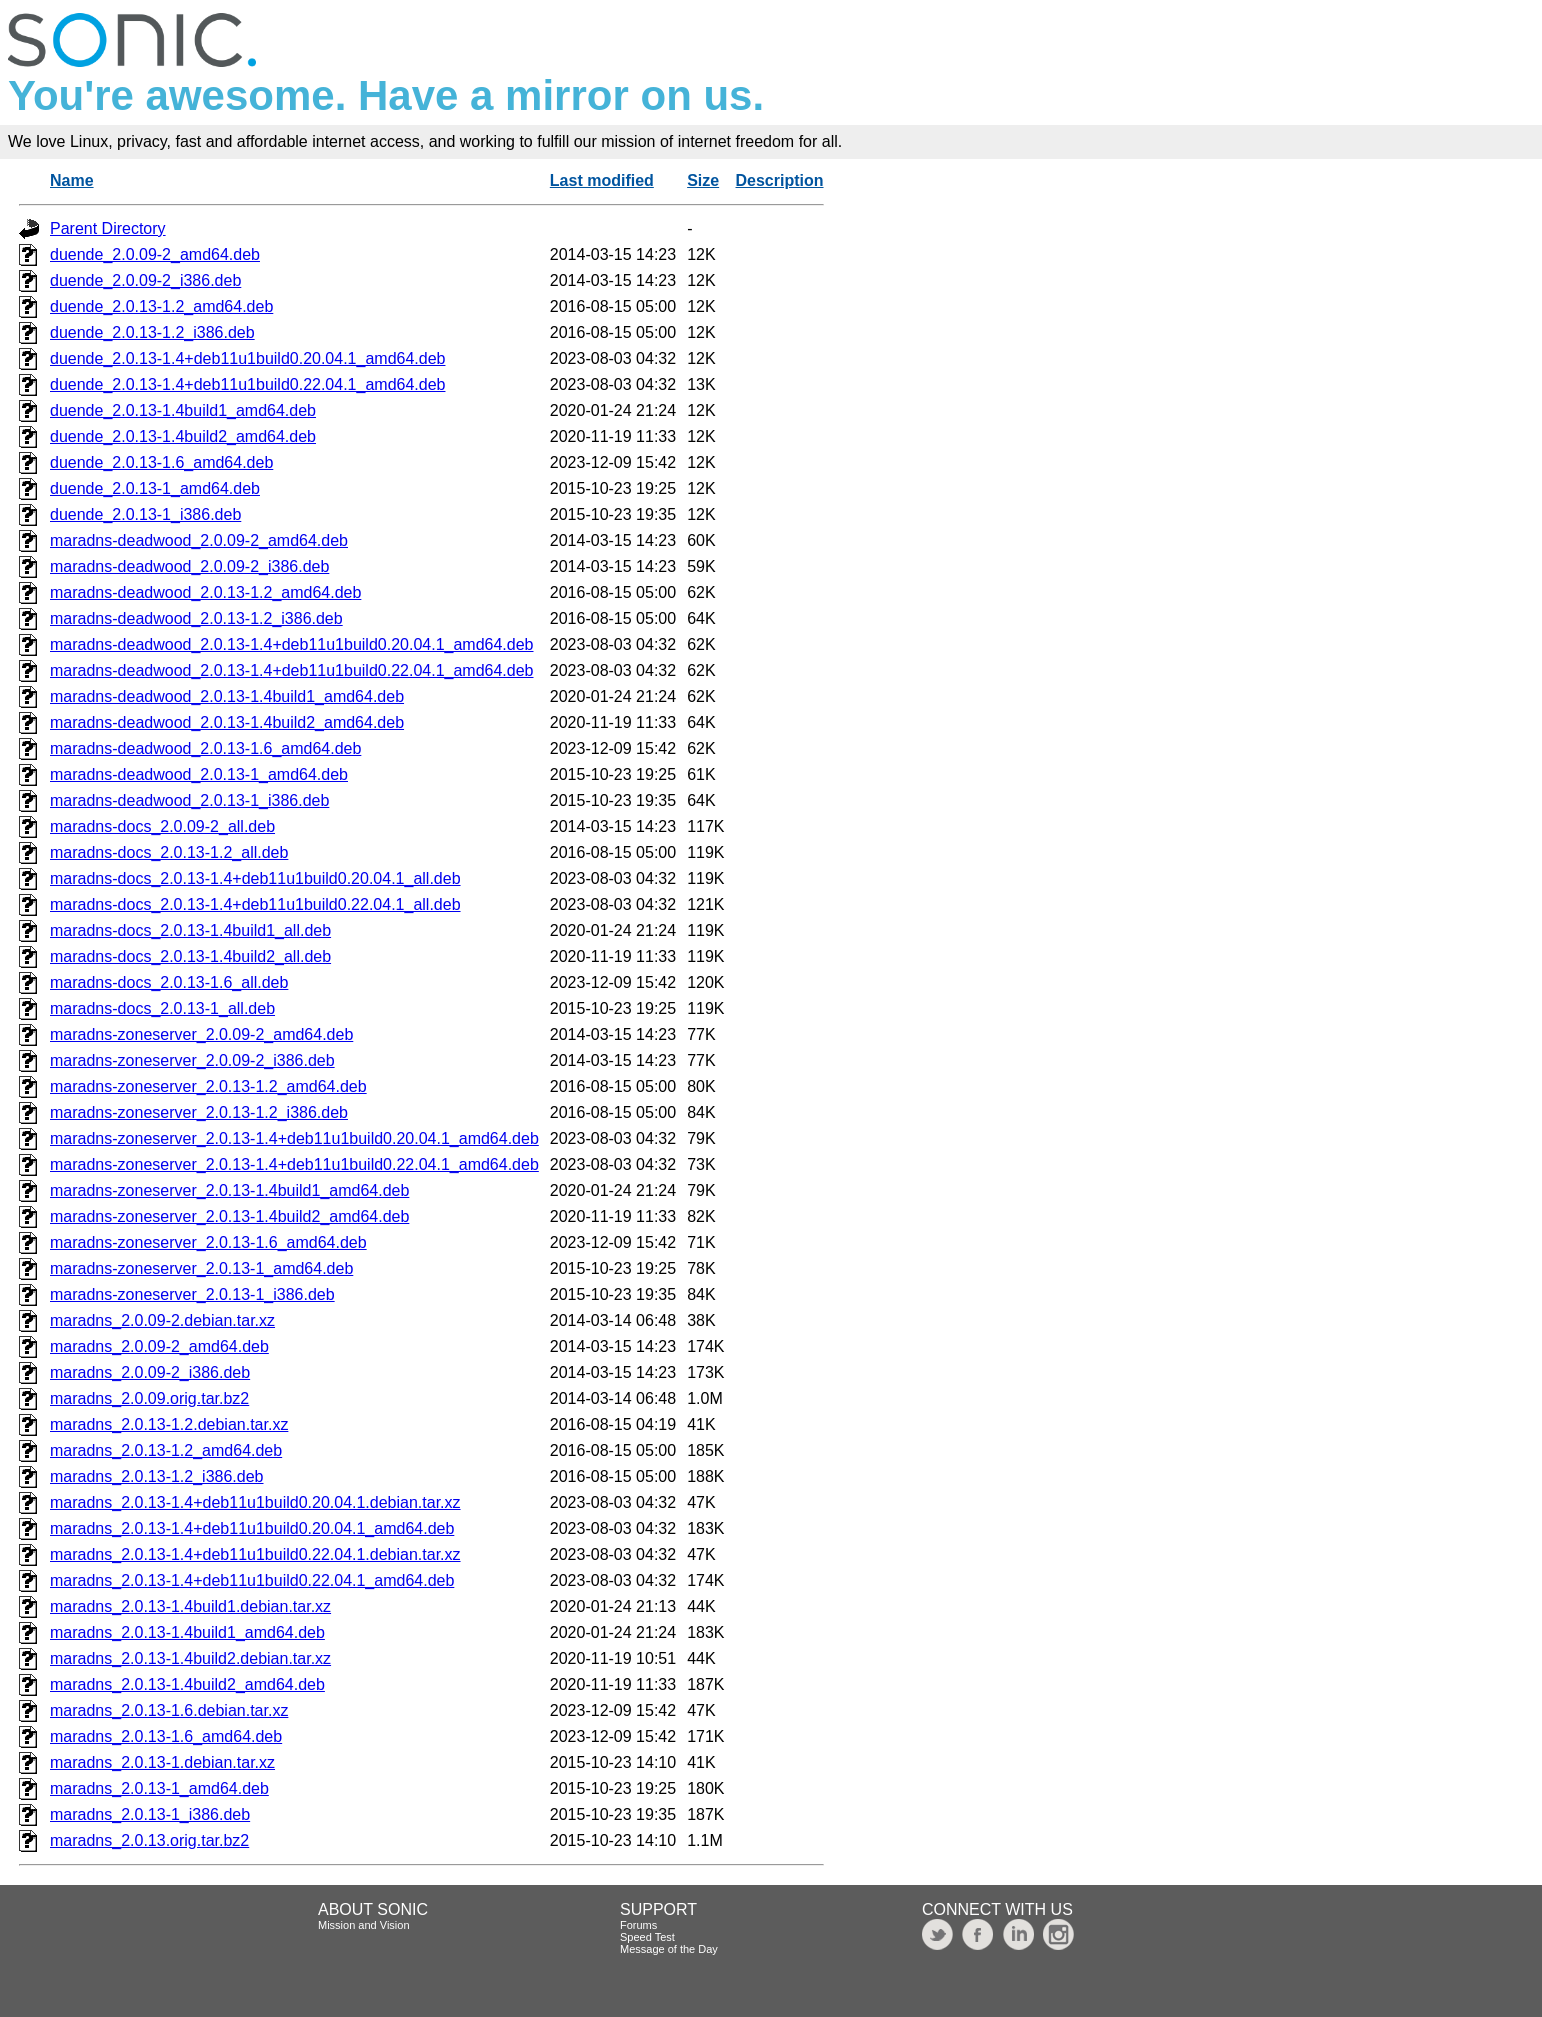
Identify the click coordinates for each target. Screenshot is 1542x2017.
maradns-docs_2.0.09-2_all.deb (162, 826)
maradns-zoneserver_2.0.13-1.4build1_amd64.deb (229, 1190)
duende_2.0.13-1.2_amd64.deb (161, 306)
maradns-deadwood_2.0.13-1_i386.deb (189, 800)
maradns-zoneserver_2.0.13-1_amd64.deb (201, 1268)
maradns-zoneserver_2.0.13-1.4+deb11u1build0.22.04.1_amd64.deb (294, 1164)
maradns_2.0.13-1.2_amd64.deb (166, 1450)
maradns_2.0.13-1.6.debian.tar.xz (169, 1710)
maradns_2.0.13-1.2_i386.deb (157, 1476)
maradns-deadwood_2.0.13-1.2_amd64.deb (205, 592)
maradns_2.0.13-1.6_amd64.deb (166, 1736)
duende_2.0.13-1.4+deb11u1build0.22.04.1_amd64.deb (247, 384)
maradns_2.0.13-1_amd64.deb (159, 1788)
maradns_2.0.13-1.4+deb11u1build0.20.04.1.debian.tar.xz (255, 1502)
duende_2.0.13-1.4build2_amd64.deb (183, 436)
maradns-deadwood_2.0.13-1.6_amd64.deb (205, 748)
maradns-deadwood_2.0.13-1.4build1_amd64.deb (227, 696)
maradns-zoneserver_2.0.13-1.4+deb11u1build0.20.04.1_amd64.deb (294, 1138)
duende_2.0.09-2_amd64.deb (155, 254)
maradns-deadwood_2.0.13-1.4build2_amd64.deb (227, 722)
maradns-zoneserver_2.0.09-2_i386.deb (192, 1060)
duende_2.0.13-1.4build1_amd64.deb (183, 410)
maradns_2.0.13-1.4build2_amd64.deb (187, 1684)
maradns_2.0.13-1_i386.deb (150, 1814)
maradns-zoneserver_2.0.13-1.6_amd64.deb (208, 1242)
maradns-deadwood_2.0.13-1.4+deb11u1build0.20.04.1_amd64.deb (292, 644)
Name (72, 180)
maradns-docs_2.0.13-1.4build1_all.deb (190, 930)
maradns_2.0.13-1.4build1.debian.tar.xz (190, 1606)
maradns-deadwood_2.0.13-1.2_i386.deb (196, 618)
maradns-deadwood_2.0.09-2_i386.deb (189, 566)
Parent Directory (108, 228)
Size (703, 180)
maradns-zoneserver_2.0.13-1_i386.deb (192, 1294)
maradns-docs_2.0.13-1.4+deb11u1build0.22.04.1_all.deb (255, 904)
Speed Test (647, 1937)
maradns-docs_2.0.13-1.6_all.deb (169, 982)
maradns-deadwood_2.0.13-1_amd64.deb (199, 774)
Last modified (602, 180)
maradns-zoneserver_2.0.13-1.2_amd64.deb (208, 1086)
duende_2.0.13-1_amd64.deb (155, 488)
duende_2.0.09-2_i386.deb (145, 280)
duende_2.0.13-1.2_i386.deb (152, 332)
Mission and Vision (364, 1925)
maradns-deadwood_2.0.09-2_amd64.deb (199, 540)
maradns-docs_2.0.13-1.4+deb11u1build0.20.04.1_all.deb (255, 878)
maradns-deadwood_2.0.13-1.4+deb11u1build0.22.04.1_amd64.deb (292, 670)
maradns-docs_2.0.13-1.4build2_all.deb (190, 956)
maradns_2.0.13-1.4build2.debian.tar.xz (190, 1658)
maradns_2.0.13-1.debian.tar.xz (162, 1762)
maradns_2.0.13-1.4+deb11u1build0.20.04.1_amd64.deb (252, 1528)
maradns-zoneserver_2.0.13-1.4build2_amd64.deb (229, 1216)
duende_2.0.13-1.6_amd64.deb (161, 462)
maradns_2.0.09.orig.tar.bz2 (149, 1398)
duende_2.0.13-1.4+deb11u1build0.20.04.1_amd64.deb (247, 358)
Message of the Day (669, 1949)
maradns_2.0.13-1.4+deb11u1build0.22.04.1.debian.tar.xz (255, 1554)
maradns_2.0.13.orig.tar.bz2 (149, 1840)
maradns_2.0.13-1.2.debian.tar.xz (169, 1424)
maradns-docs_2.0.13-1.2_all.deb (169, 852)
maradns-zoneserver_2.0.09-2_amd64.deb (201, 1034)
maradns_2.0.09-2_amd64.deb (159, 1346)
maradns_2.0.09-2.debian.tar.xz (162, 1320)
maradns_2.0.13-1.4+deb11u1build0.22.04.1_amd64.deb (252, 1580)
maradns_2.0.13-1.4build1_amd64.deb (187, 1632)
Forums (638, 1925)
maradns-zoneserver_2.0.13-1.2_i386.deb (199, 1112)
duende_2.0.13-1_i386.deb (145, 514)
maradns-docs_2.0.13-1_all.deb (162, 1008)
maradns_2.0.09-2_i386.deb (150, 1372)
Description (780, 180)
